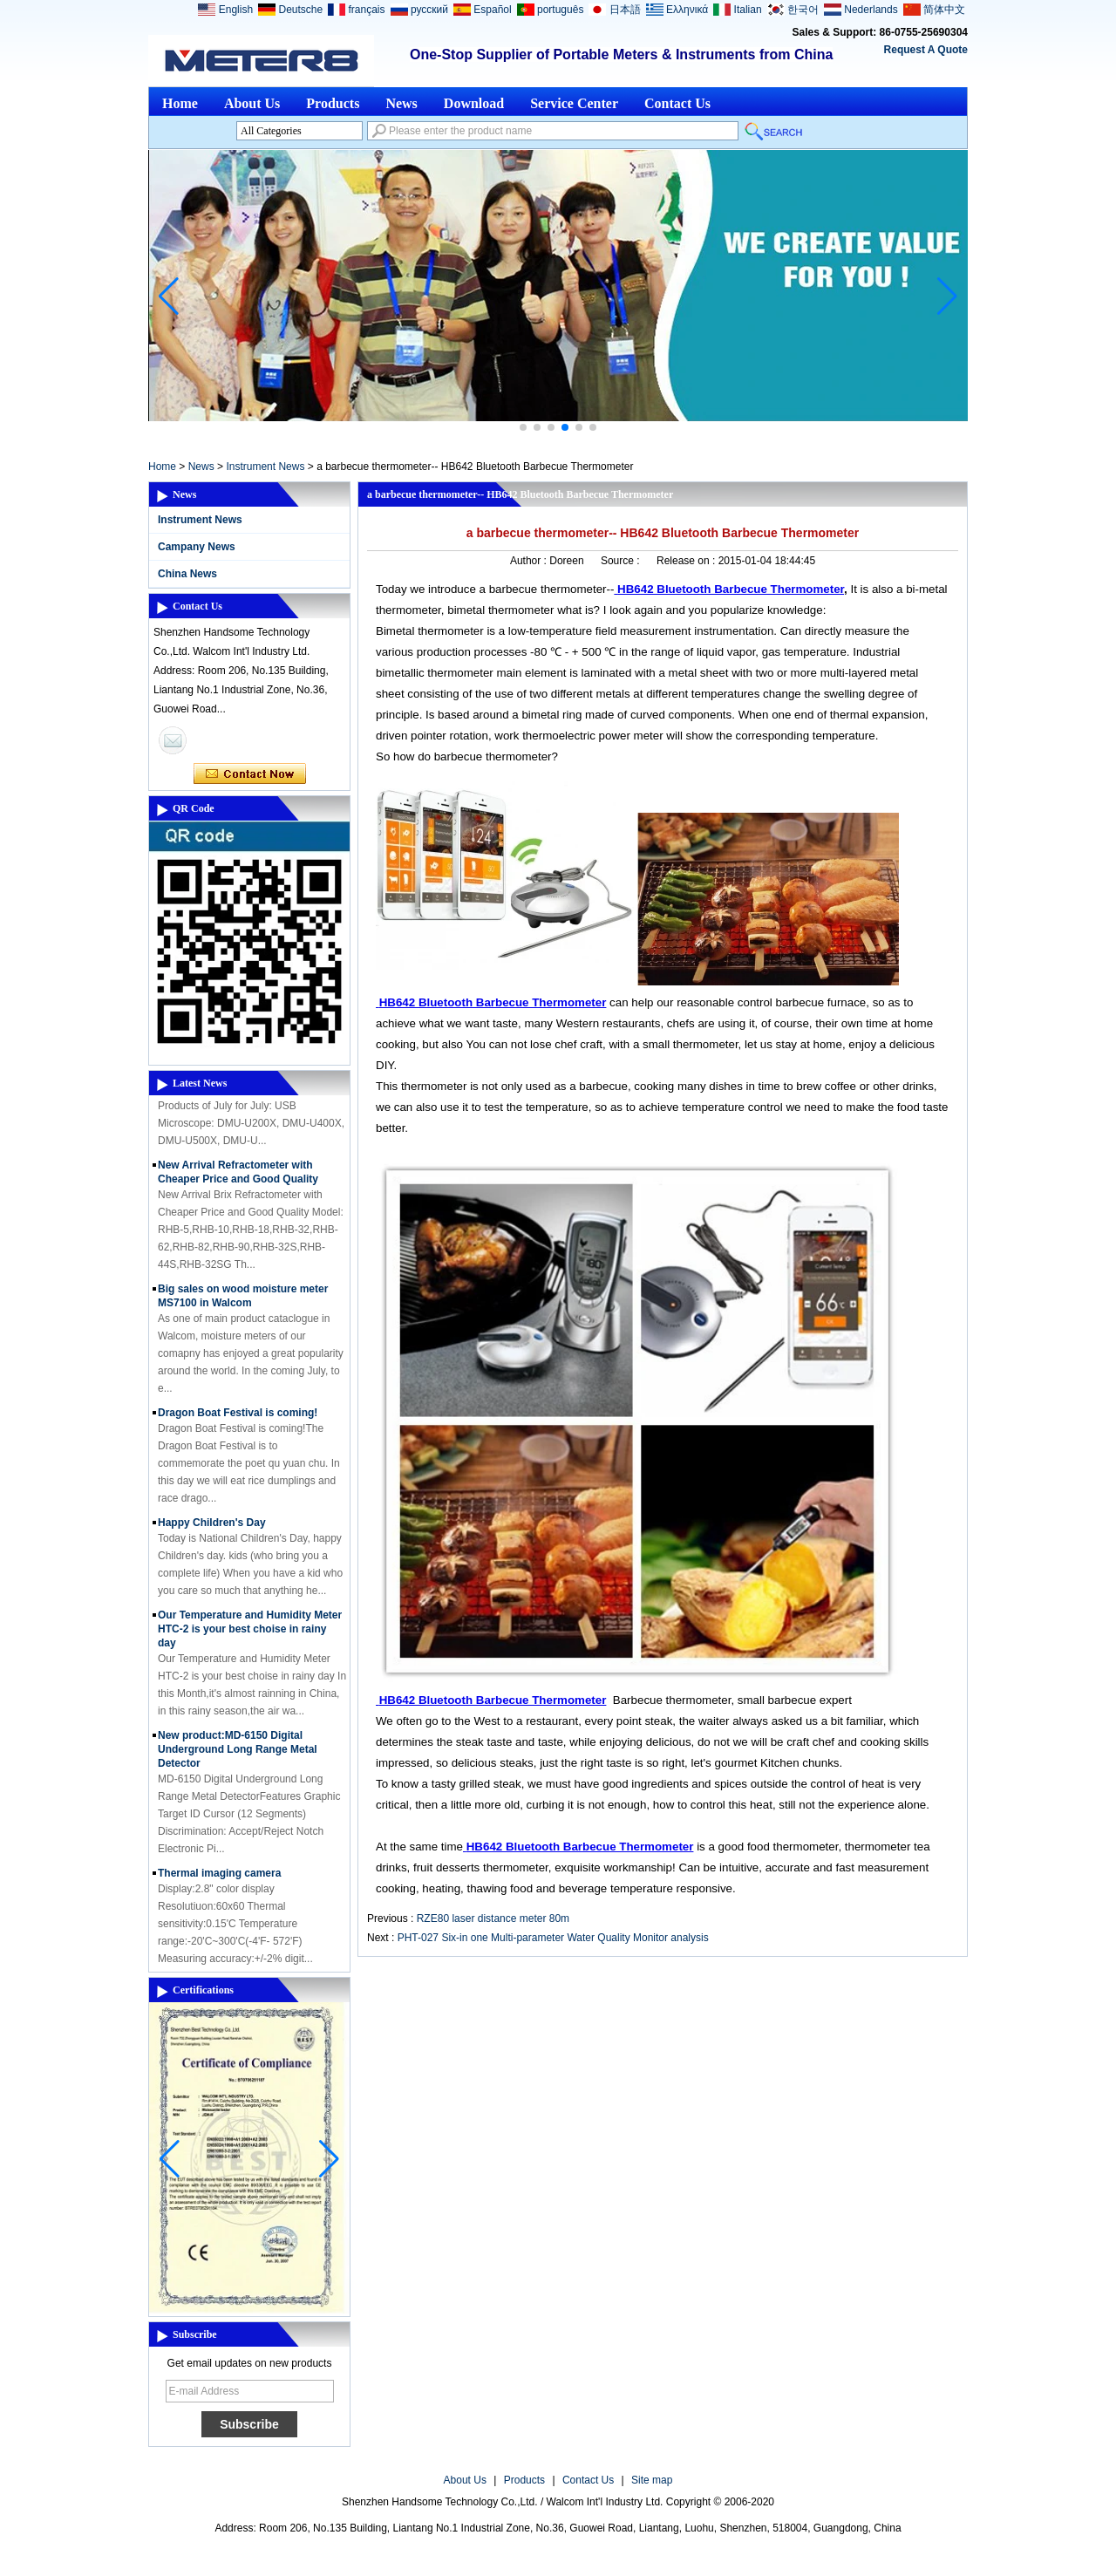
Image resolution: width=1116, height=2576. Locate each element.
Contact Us (677, 103)
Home (180, 103)
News (401, 103)
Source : (622, 561)
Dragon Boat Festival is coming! (237, 1418)
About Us (252, 103)
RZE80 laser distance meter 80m (493, 1918)
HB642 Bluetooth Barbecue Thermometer (730, 589)
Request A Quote (926, 50)
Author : (529, 561)
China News (187, 574)
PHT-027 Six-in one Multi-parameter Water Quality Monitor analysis (553, 1938)
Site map (651, 2480)
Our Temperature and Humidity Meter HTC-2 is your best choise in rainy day (250, 1634)
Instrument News (265, 466)
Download (474, 103)
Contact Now (250, 774)
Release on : (687, 561)
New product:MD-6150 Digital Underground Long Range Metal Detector (237, 1754)
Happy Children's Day (212, 1528)
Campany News (196, 547)
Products (332, 103)
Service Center (574, 103)
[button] (523, 427)
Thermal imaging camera (219, 1878)
